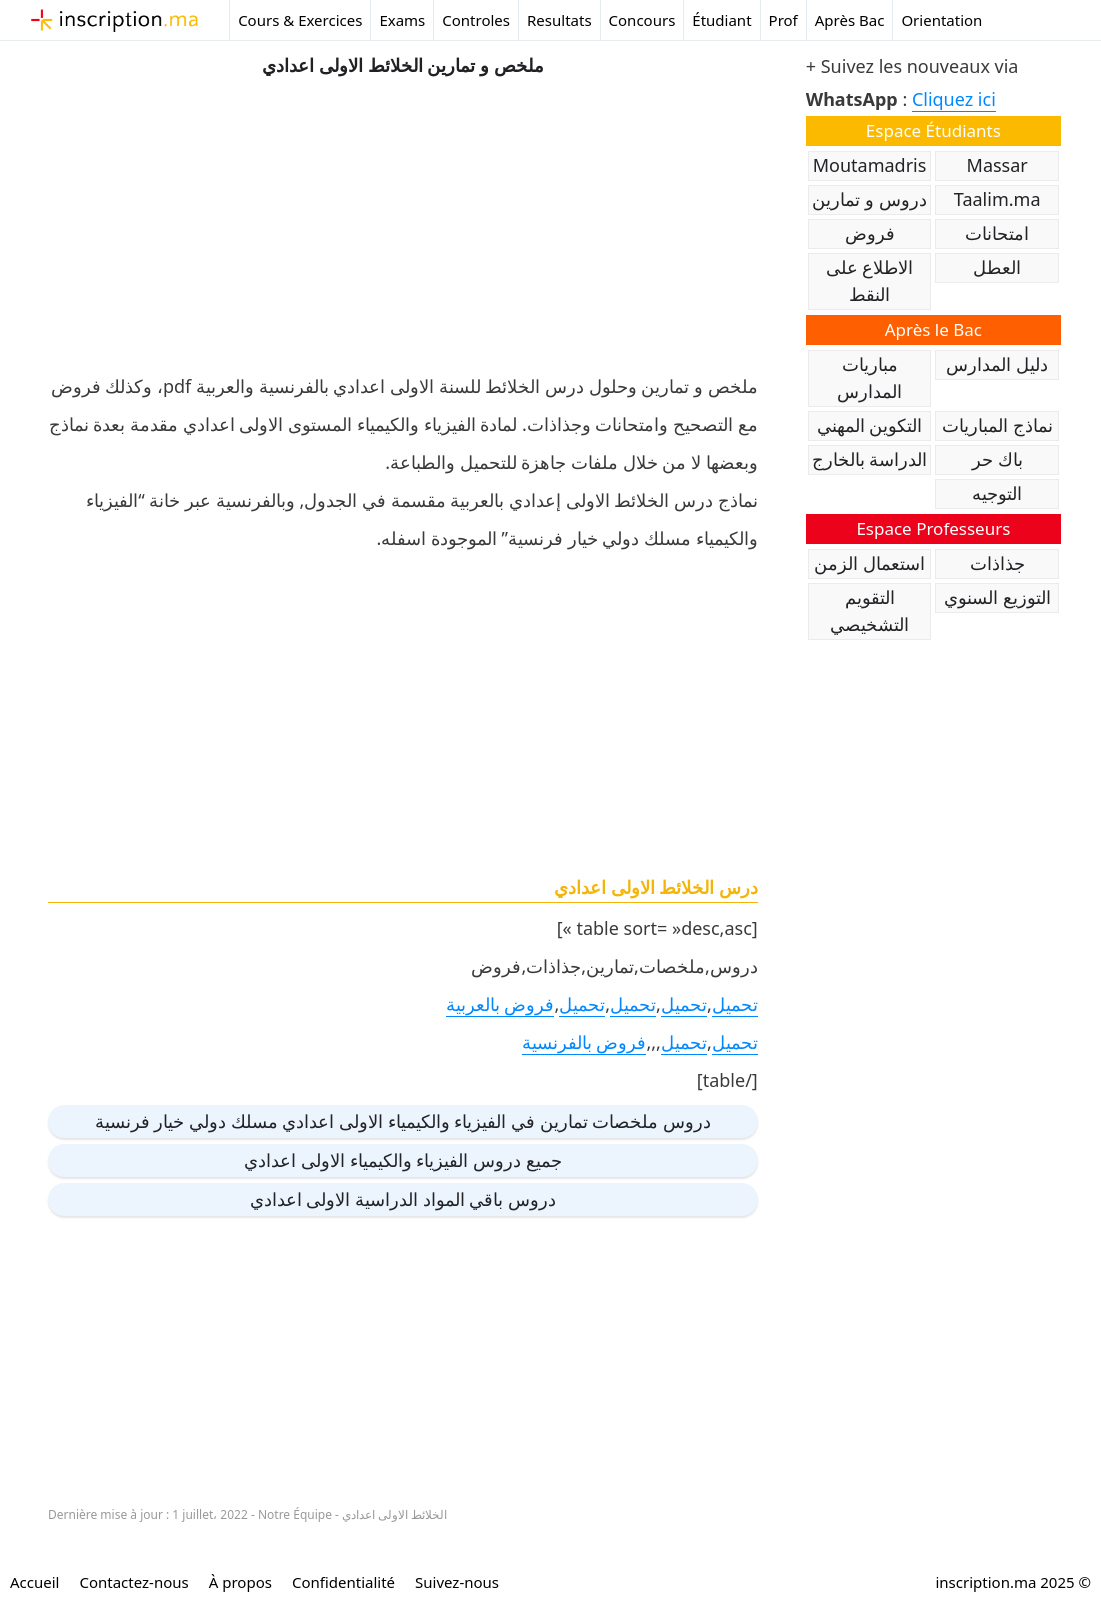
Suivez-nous (457, 1582)
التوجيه (997, 493)
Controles (476, 20)
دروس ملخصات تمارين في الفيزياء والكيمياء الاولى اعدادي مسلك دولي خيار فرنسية (403, 1121)
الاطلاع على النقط (870, 280)
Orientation (941, 20)
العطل (997, 267)
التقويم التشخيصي (869, 610)
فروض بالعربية (500, 1004)
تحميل (735, 1004)
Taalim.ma (997, 199)
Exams (402, 20)
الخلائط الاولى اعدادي (394, 1514)
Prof (783, 20)
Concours (642, 20)
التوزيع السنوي (997, 597)
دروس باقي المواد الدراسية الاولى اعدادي (403, 1199)
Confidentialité (343, 1582)
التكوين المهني (870, 425)
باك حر (997, 459)
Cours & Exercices (300, 20)
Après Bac (850, 20)
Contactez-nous (133, 1582)
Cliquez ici (954, 99)
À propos (240, 1582)
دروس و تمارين (869, 199)
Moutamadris (870, 165)
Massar (997, 165)
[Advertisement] (403, 220)
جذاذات (997, 563)
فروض (870, 233)
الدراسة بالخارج (870, 459)
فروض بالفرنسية (584, 1042)
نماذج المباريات (997, 425)
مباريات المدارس (869, 377)
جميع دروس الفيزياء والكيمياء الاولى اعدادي (402, 1160)
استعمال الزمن (869, 563)
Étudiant (721, 20)
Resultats (559, 20)
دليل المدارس (997, 364)
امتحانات (997, 233)
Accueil (34, 1582)
